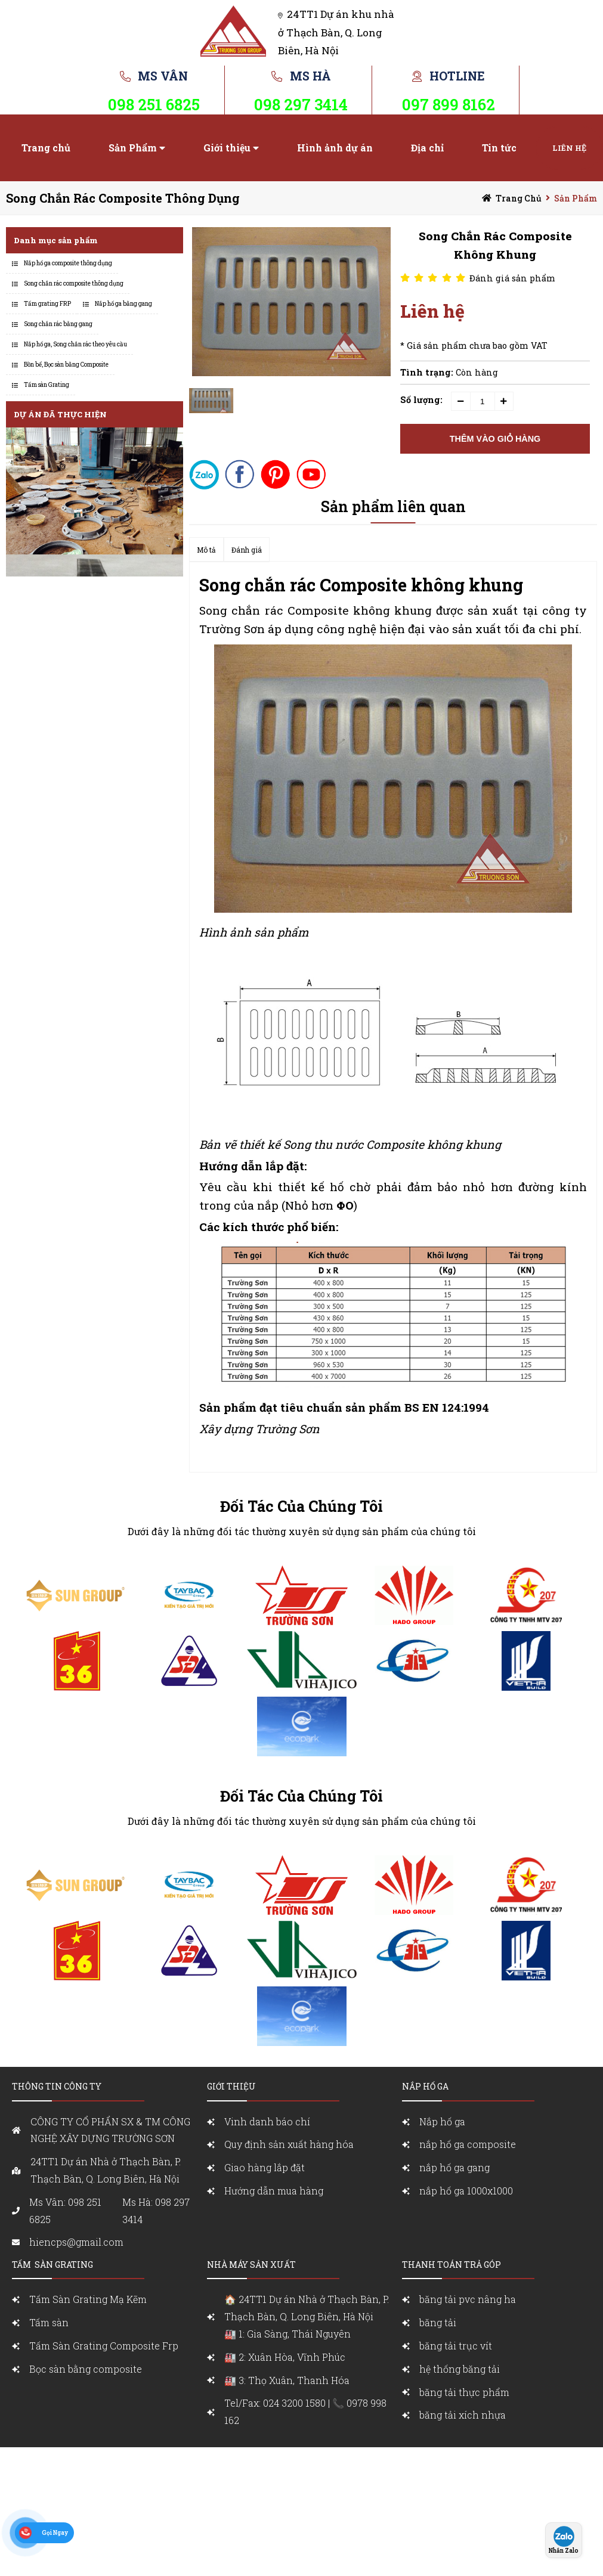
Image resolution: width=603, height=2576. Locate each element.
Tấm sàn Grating (46, 385)
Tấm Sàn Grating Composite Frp (103, 2345)
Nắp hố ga (442, 2121)
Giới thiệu (227, 147)
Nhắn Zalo (564, 2551)
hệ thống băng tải (459, 2369)
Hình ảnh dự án (335, 147)
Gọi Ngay (55, 2533)
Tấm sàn (50, 2322)
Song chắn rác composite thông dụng (123, 198)
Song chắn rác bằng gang (58, 324)
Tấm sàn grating (52, 2264)
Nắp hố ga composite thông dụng (68, 263)
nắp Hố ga (425, 2086)
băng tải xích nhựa (462, 2414)
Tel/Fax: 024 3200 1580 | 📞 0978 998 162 (305, 2411)
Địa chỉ (427, 147)
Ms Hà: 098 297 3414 (156, 2210)
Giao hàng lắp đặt (264, 2167)
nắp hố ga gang (454, 2167)
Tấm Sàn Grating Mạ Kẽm (88, 2299)
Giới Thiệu (231, 2086)
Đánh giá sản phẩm (512, 278)
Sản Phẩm (133, 147)
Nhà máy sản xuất (251, 2264)
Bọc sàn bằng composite (85, 2369)
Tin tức (499, 147)
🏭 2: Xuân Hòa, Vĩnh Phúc (284, 2357)
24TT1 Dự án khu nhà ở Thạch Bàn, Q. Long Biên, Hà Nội (336, 32)
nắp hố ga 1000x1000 (466, 2190)
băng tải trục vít (455, 2345)
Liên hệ (569, 147)
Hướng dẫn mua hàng (273, 2190)
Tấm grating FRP (47, 304)
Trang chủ (45, 147)
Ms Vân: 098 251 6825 (65, 2210)
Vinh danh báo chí (267, 2121)
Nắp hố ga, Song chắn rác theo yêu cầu (75, 344)
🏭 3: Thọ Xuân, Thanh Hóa (287, 2380)
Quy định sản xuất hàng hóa (289, 2144)
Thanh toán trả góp (451, 2264)
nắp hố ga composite (467, 2144)
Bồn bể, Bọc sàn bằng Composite (66, 364)
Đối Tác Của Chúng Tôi (301, 1506)
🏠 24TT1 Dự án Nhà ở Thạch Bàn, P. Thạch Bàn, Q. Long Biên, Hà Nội (310, 2317)
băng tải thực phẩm (464, 2392)
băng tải (437, 2322)
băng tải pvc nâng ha (467, 2299)
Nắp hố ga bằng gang (123, 304)
